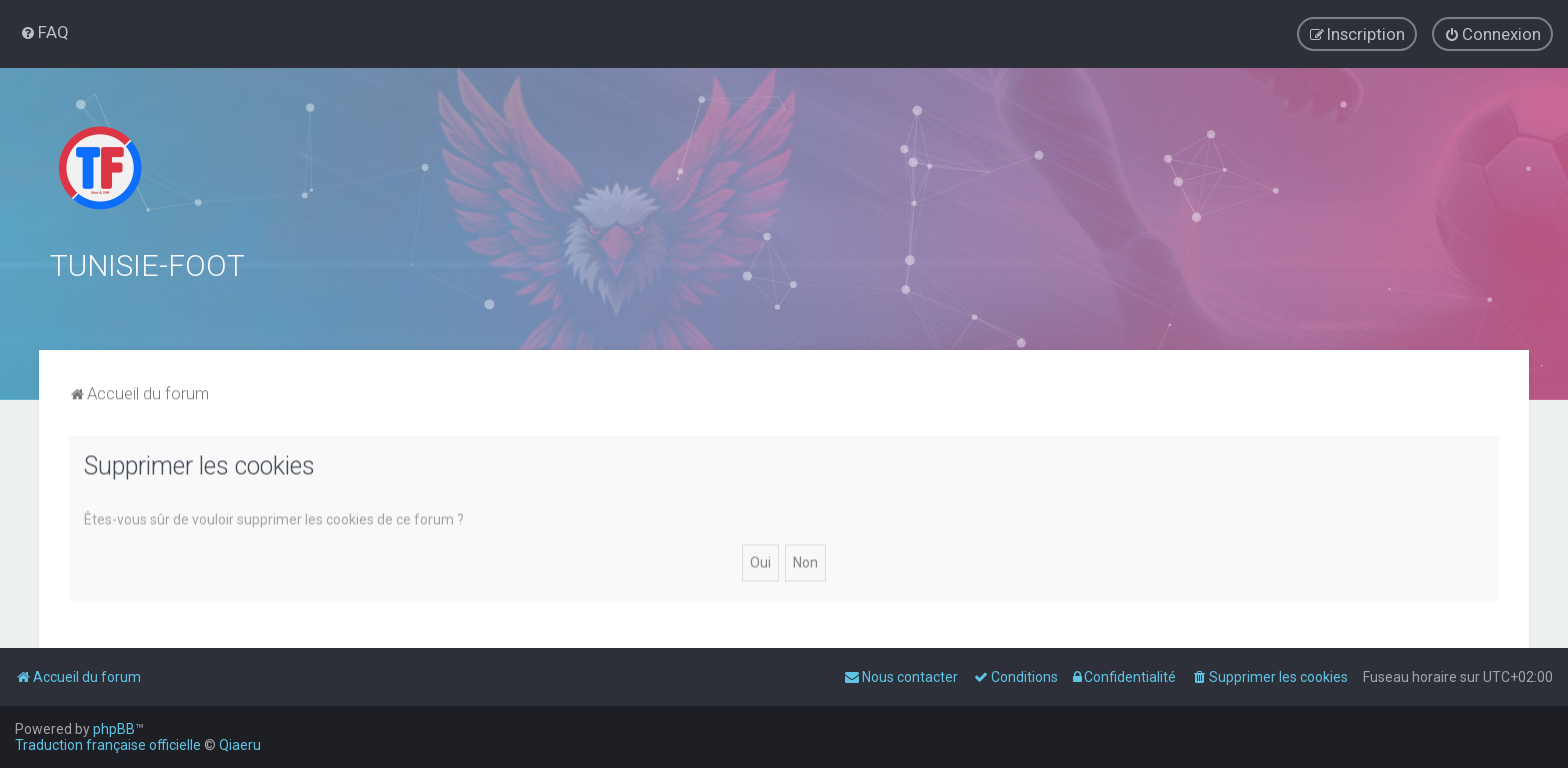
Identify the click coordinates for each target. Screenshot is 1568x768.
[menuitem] (44, 32)
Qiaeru (240, 745)
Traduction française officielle (108, 745)
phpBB (114, 729)
